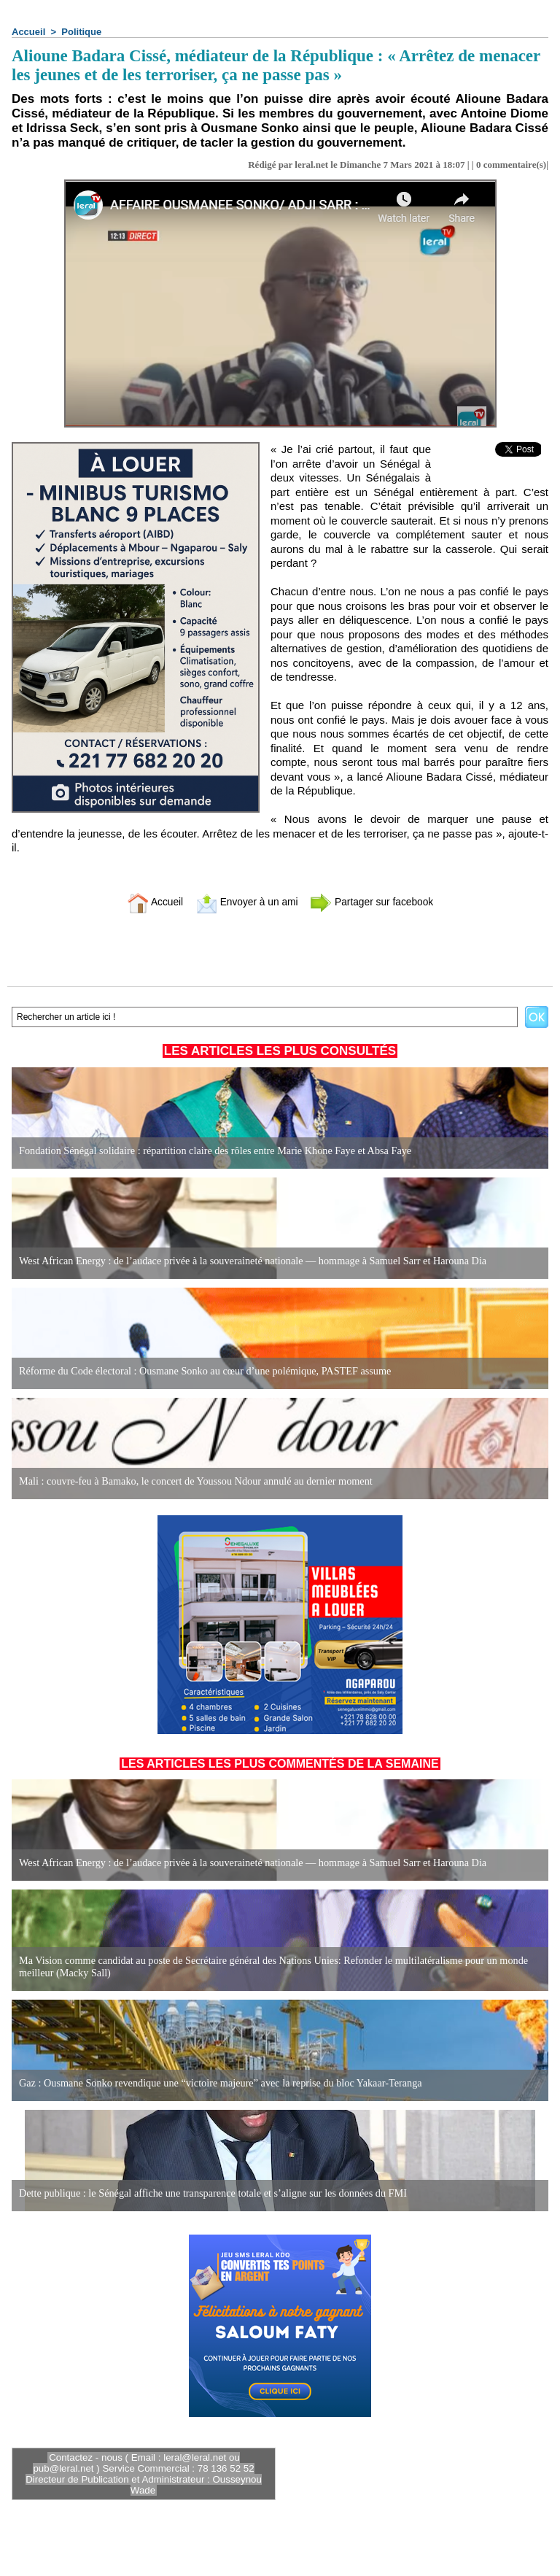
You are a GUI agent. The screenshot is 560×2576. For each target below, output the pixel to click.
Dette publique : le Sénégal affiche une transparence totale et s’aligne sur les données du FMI (209, 2193)
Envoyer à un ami (244, 901)
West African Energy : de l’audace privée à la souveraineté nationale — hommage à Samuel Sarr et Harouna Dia (248, 1261)
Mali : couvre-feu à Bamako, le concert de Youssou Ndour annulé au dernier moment (192, 1481)
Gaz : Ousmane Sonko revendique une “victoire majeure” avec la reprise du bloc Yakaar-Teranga (217, 2083)
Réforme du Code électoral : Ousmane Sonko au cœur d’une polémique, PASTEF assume (201, 1371)
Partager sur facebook (377, 901)
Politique (81, 31)
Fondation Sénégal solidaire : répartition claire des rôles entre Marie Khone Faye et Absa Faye (212, 1150)
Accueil (28, 31)
